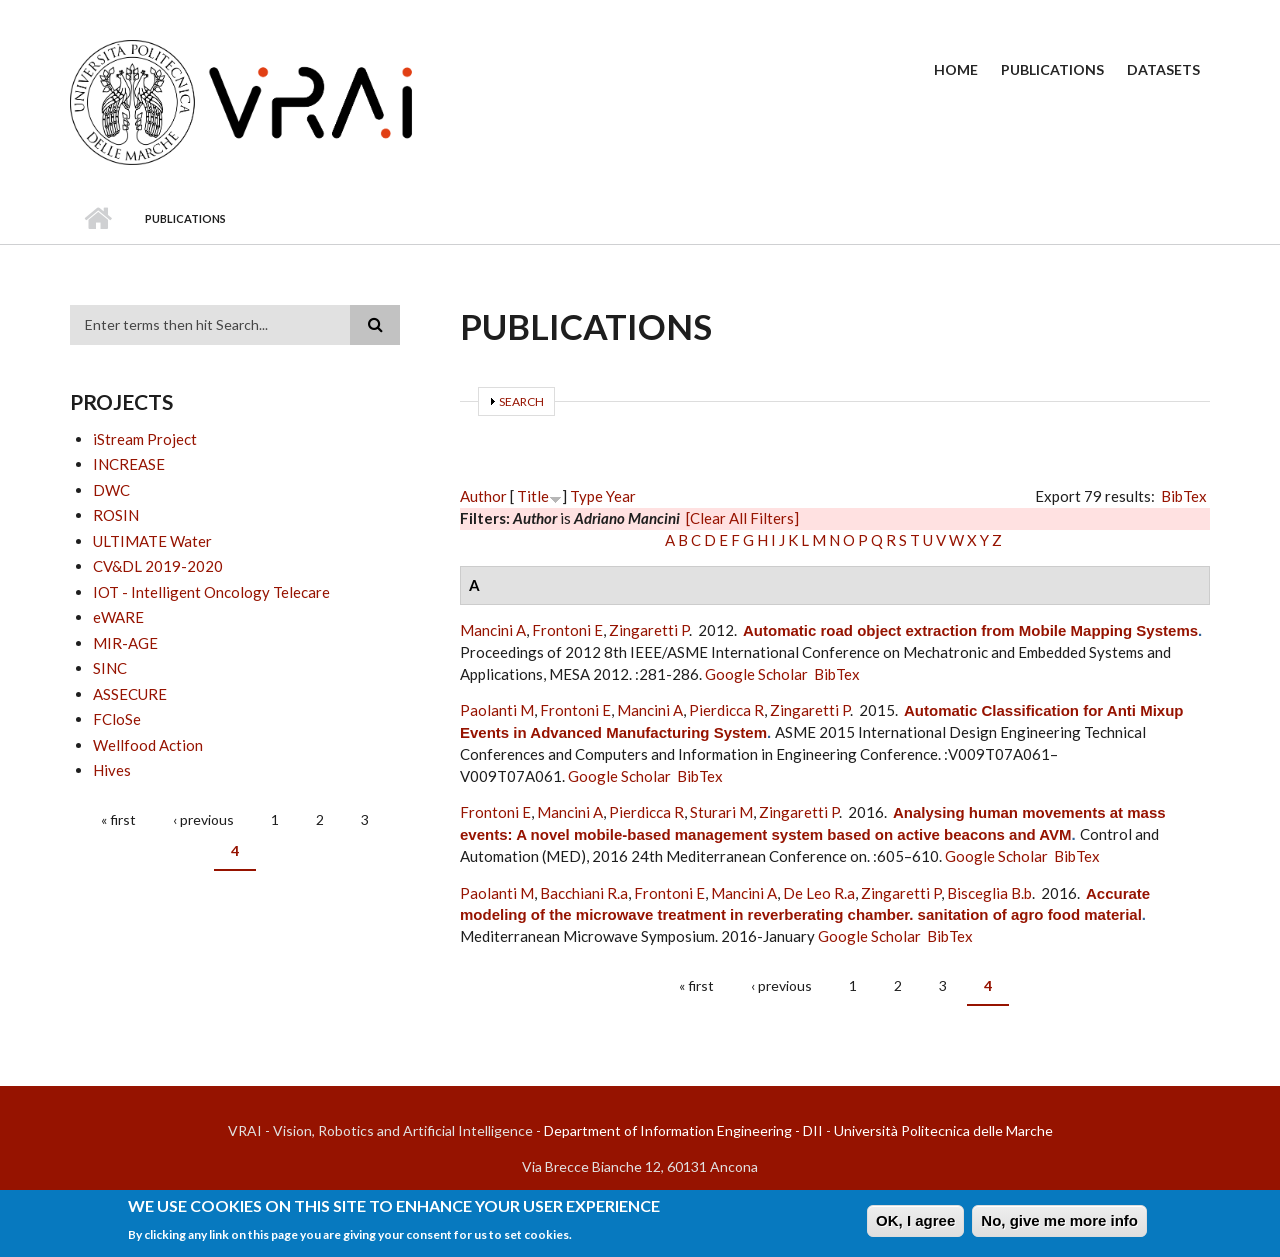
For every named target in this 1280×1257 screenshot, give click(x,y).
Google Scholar (756, 674)
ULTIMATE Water (152, 541)
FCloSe (117, 719)
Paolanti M (497, 710)
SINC (110, 668)
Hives (112, 770)
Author (483, 496)
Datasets (1163, 69)
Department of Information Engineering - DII (683, 1130)
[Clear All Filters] (742, 518)
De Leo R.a (819, 893)
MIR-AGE (125, 643)
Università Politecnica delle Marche (943, 1130)
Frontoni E (567, 630)
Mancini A (493, 630)
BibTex (1184, 496)
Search (521, 401)
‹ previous (203, 819)
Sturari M (721, 812)
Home (956, 69)
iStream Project (145, 439)
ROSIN (116, 515)
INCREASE (129, 464)
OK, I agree (915, 1225)
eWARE (118, 617)
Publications (1052, 69)
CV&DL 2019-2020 (158, 566)
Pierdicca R (726, 710)
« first (118, 819)
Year (621, 496)
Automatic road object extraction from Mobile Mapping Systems (970, 630)
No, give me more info (1059, 1225)
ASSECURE (130, 694)
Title (533, 496)
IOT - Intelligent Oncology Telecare (211, 592)
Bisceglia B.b (989, 893)
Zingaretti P (649, 630)
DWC (111, 490)
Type (586, 496)
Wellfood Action (148, 745)
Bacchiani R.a (584, 893)
